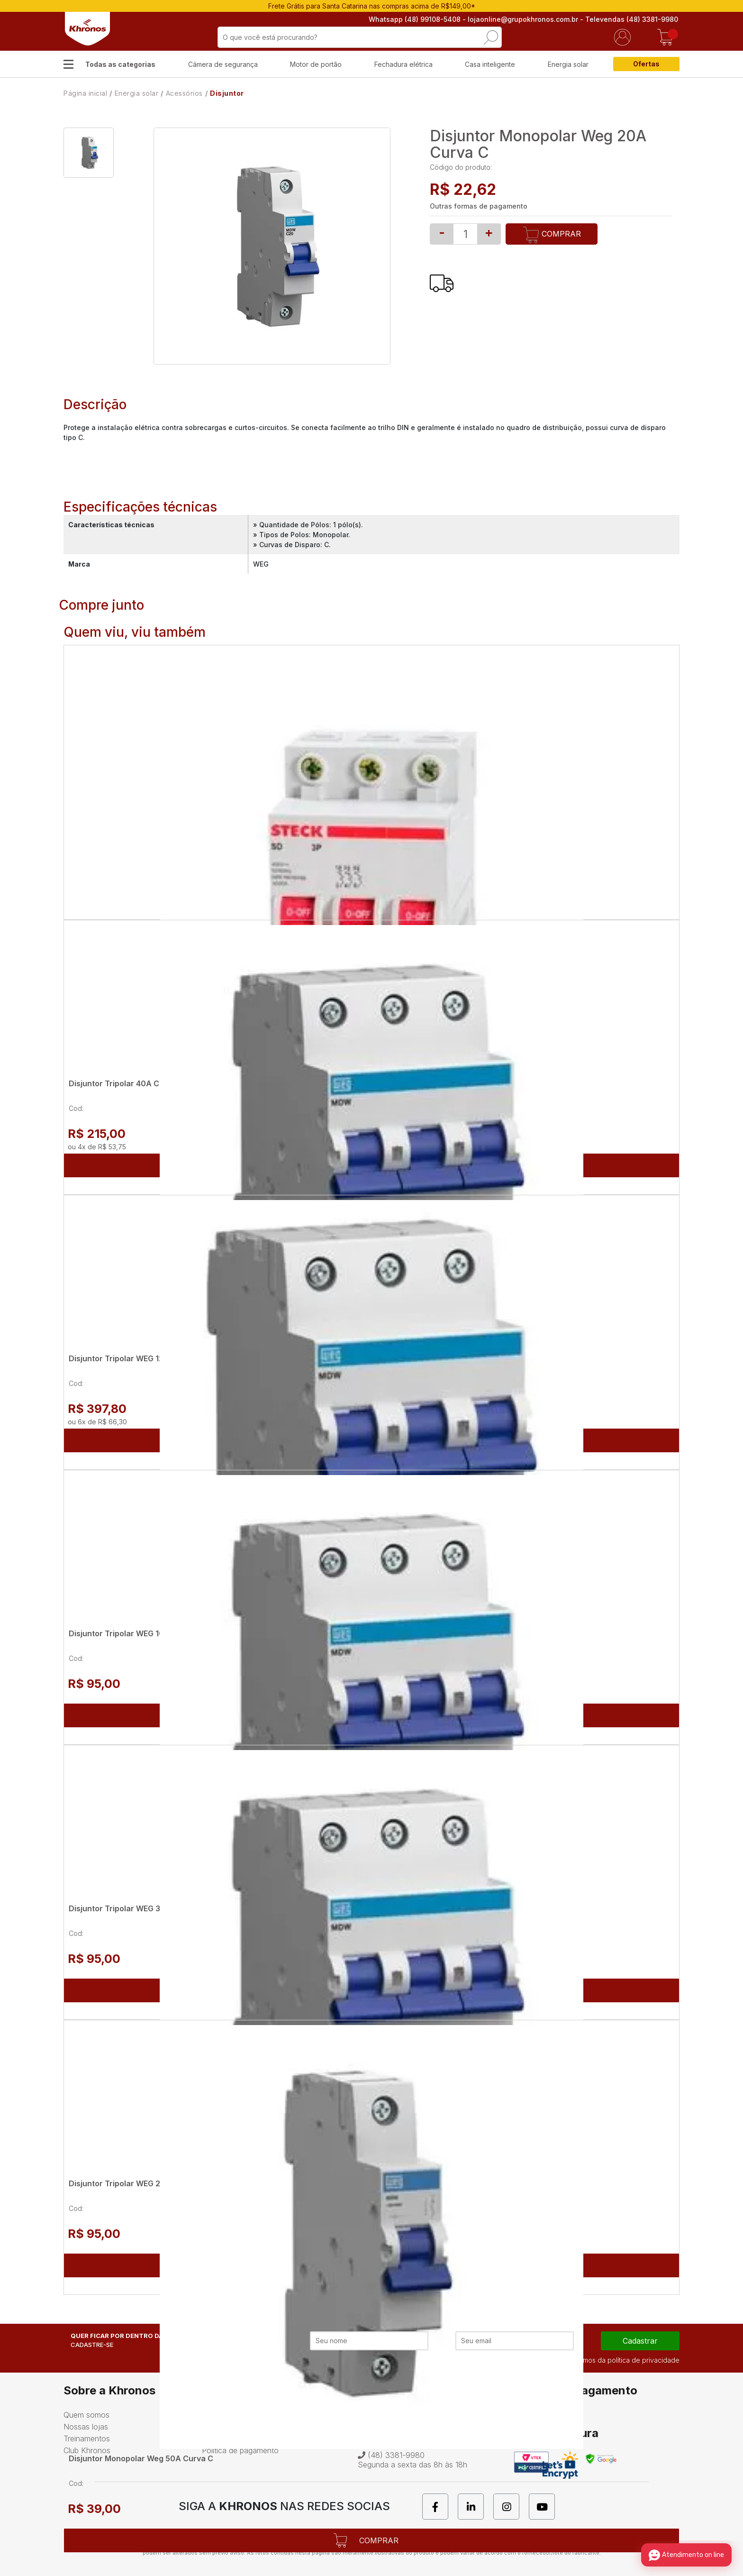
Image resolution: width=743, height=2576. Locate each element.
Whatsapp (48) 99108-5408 (416, 19)
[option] (88, 153)
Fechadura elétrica (403, 64)
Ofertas (646, 64)
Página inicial (85, 93)
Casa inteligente (490, 64)
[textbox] (359, 37)
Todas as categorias (120, 64)
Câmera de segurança (223, 64)
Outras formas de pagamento (478, 206)
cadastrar (640, 2341)
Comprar (552, 235)
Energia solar (568, 64)
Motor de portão (316, 64)
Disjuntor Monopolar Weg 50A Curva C (141, 2458)
